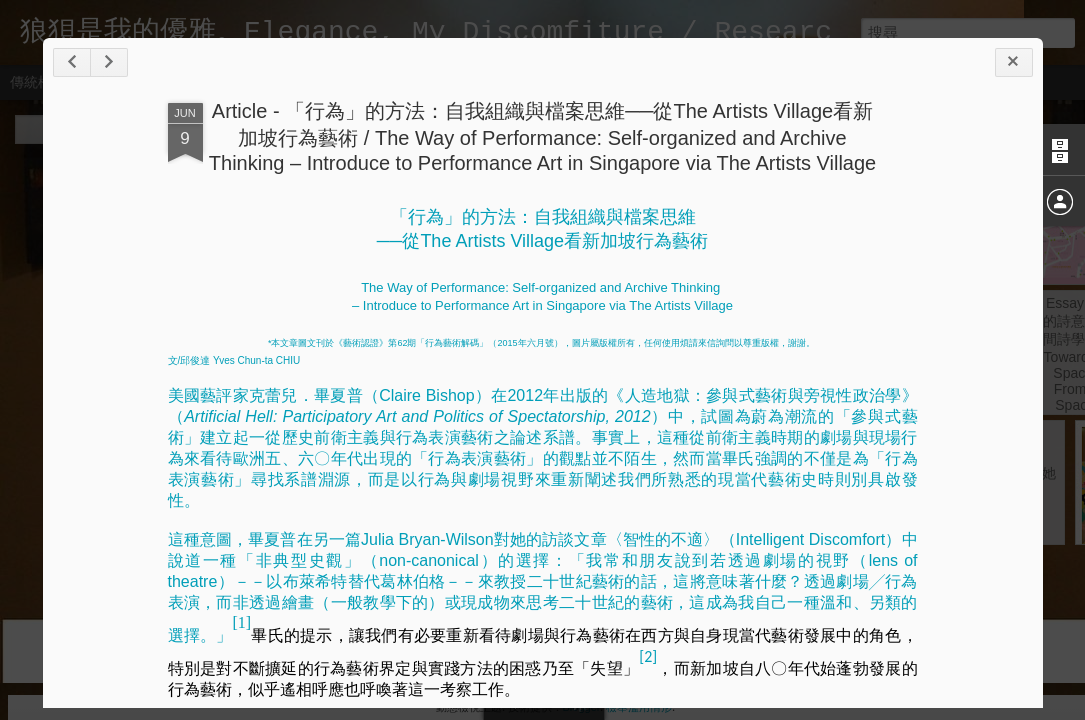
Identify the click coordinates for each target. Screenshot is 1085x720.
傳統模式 (38, 82)
